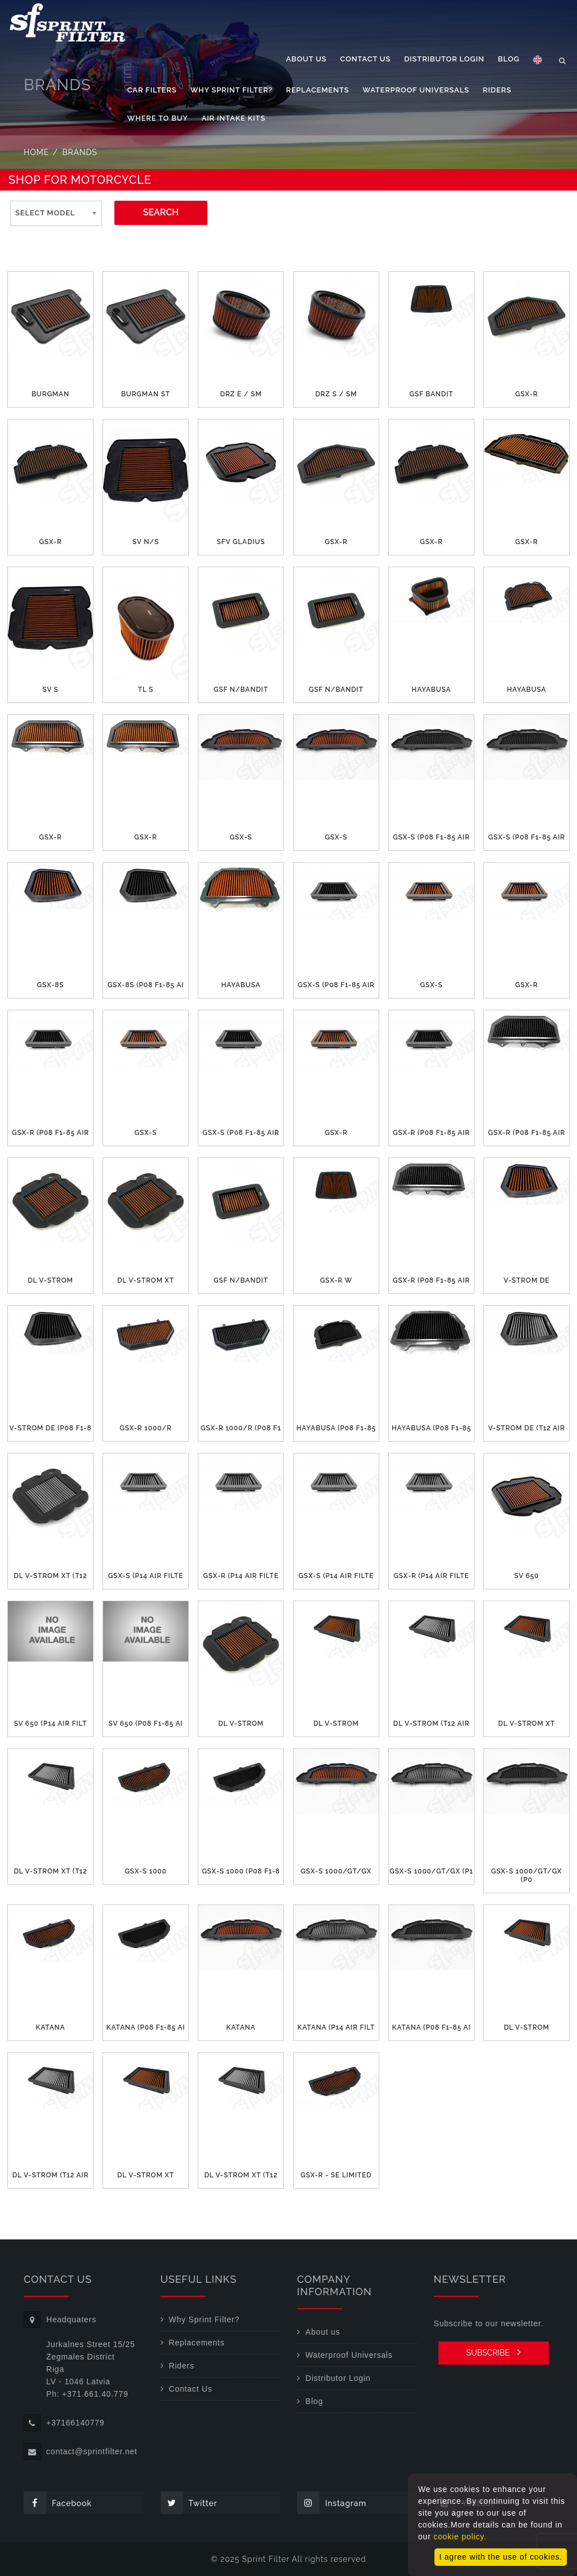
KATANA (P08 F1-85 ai (145, 2027)
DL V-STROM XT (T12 (50, 1576)
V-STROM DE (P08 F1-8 (51, 1428)
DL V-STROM (50, 1280)
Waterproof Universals (416, 90)
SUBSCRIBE (493, 2352)
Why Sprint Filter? (231, 90)
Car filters (152, 90)
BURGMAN (50, 394)
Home (36, 152)
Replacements (317, 90)
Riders (497, 90)
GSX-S (241, 837)
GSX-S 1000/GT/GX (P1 (431, 1871)
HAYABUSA (431, 689)
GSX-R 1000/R (145, 1428)
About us (306, 59)
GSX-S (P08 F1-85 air (431, 837)
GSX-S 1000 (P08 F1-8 (241, 1871)
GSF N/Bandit (241, 689)
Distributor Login (444, 59)
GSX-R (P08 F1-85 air (50, 1133)
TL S (146, 689)
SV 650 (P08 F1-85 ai (146, 1723)
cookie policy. (459, 2536)
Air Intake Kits (233, 118)
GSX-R (526, 394)
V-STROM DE (527, 1280)
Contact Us (365, 59)
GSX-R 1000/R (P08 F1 (241, 1428)
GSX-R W (336, 1280)
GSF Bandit (431, 394)
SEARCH (161, 212)
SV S (50, 689)
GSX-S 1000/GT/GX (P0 (526, 1875)
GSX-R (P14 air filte (240, 1576)
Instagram (331, 2502)
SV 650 (526, 1576)
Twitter (189, 2502)
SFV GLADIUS (241, 542)
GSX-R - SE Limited (335, 2175)
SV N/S (145, 542)
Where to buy (157, 118)
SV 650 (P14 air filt (50, 1723)
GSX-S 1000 (145, 1871)
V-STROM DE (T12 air (526, 1428)
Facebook (58, 2502)
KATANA (50, 2027)
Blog (509, 59)
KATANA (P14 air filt (336, 2027)
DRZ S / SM (336, 394)
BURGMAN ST (145, 394)
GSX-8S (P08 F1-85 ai (146, 985)
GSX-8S (50, 985)
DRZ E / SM (241, 394)
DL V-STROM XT (145, 1280)
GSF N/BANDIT (241, 1280)
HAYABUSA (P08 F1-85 (336, 1428)
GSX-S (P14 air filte (146, 1576)
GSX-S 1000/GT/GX (336, 1871)
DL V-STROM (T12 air (431, 1723)
